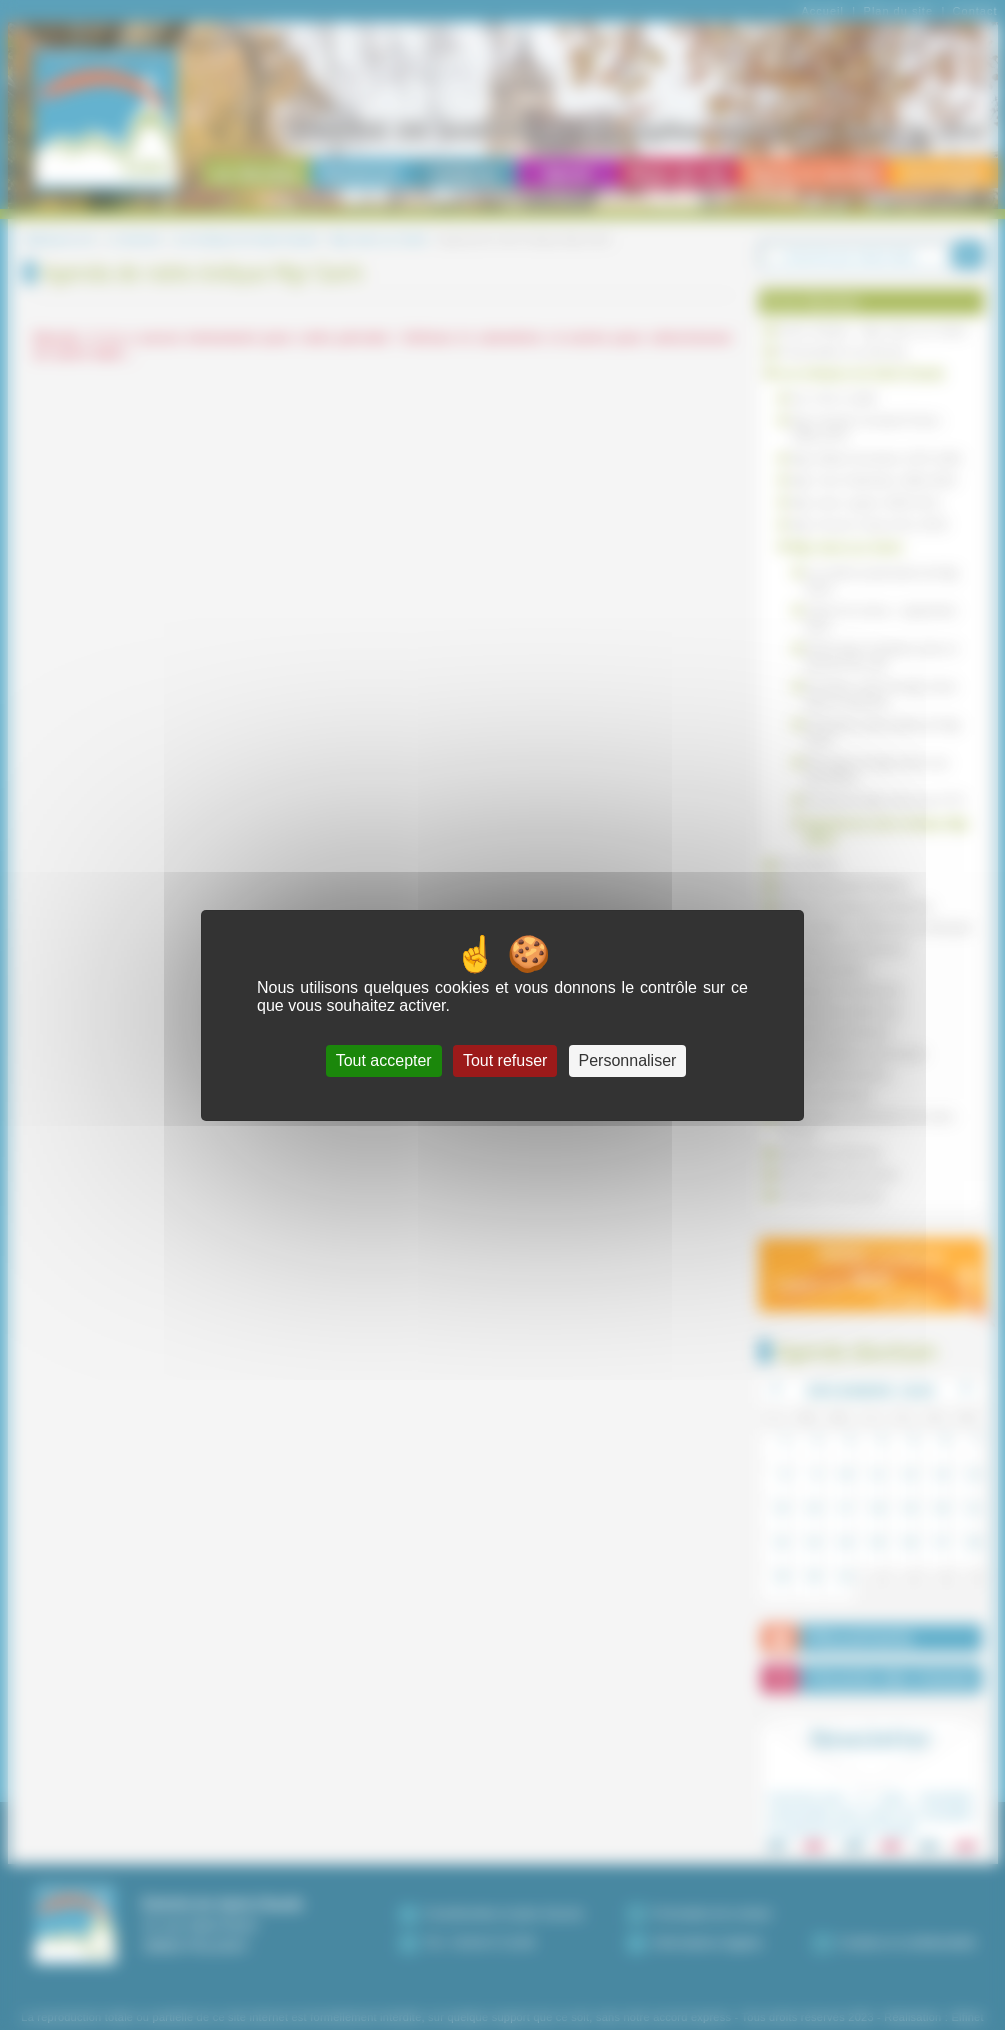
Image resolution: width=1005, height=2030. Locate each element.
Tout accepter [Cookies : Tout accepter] (384, 1060)
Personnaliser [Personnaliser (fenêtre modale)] (628, 1060)
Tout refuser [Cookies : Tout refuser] (505, 1060)
